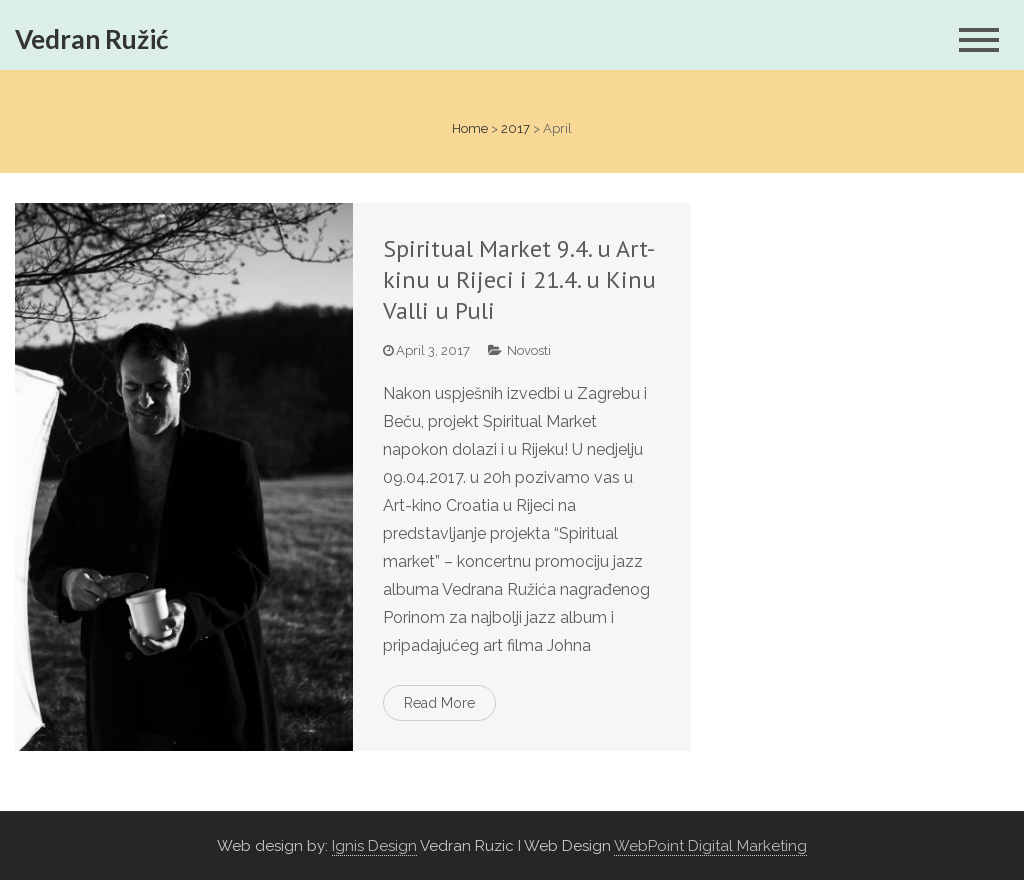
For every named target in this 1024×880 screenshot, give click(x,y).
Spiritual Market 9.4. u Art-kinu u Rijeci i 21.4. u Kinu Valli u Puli (519, 279)
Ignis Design (374, 846)
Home (470, 128)
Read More (439, 703)
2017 (515, 128)
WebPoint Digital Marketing (710, 846)
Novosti (529, 350)
